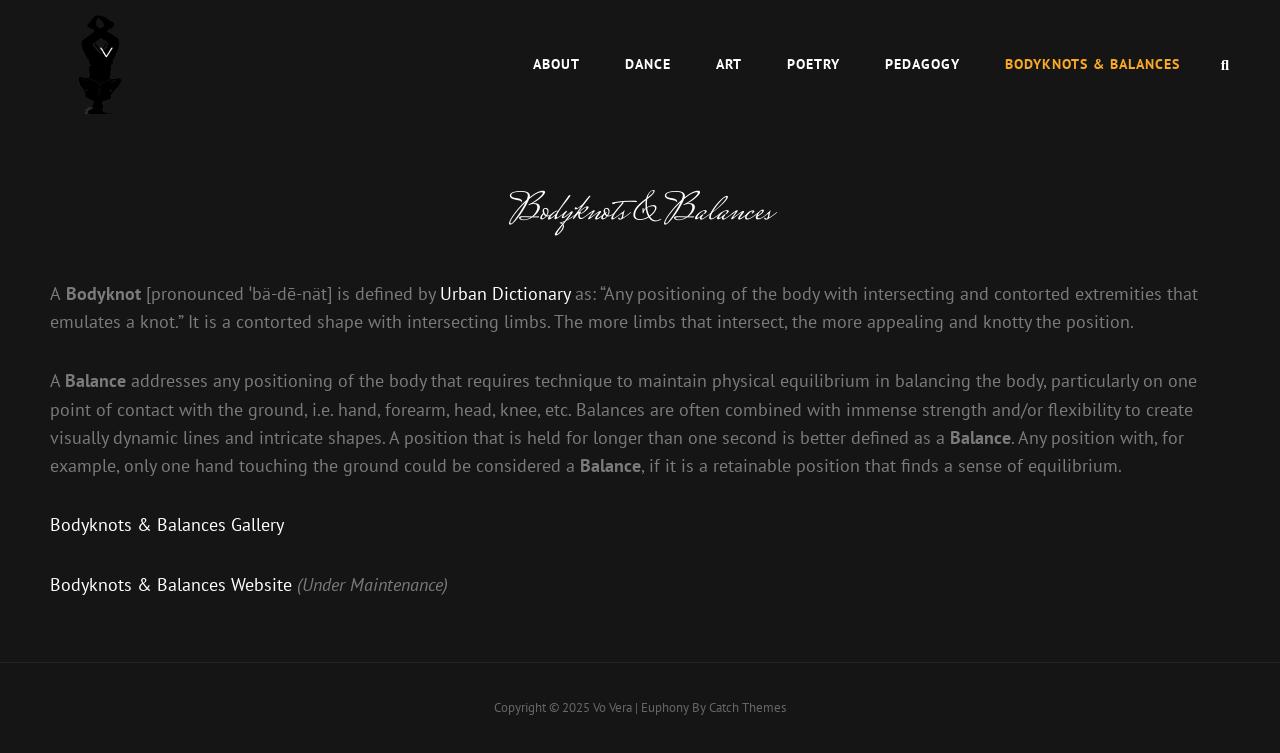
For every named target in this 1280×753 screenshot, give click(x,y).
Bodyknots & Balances (1092, 64)
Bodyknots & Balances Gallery (167, 524)
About (556, 64)
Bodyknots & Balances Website (171, 584)
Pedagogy (922, 64)
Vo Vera (612, 707)
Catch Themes (747, 707)
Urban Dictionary (505, 293)
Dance (648, 64)
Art (729, 64)
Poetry (813, 64)
